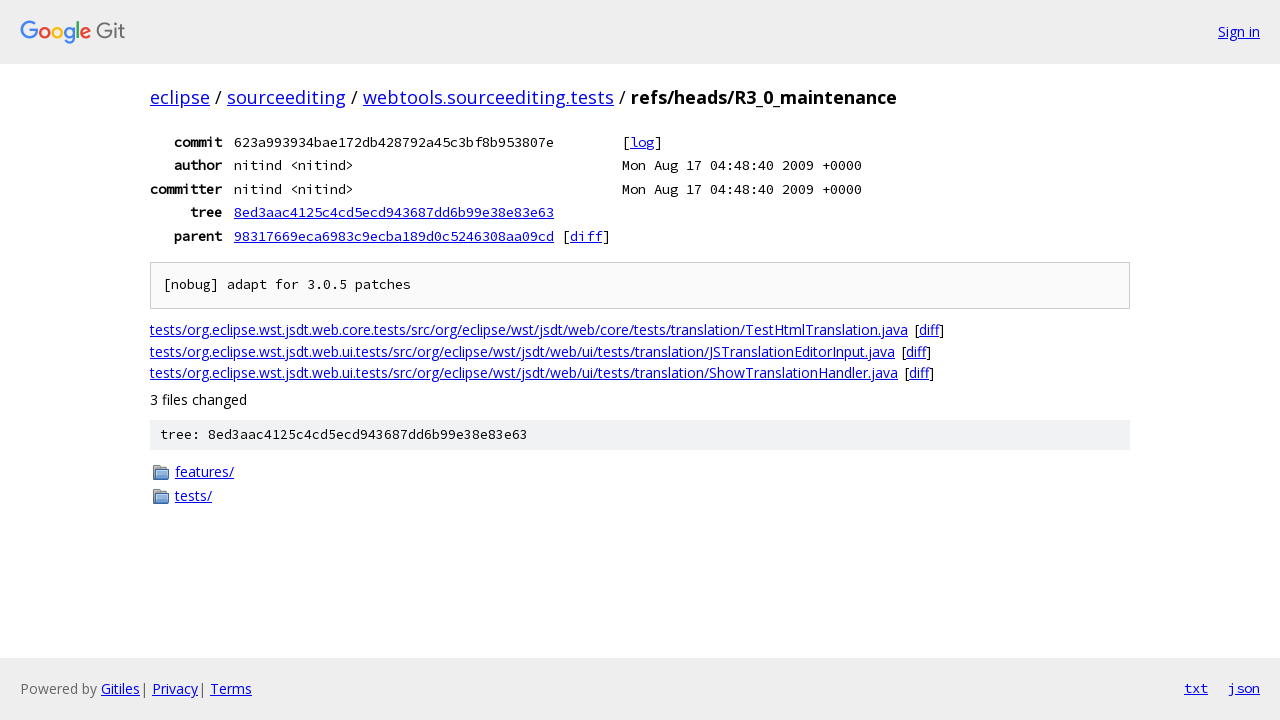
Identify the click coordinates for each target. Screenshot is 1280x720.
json (1244, 688)
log (642, 142)
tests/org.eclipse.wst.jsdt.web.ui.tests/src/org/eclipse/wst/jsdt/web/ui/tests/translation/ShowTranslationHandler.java (524, 372)
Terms (231, 688)
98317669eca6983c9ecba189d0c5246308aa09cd (394, 236)
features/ (204, 471)
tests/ (193, 495)
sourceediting (286, 97)
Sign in (1239, 31)
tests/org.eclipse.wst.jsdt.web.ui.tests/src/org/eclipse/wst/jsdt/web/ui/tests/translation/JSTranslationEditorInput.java (522, 351)
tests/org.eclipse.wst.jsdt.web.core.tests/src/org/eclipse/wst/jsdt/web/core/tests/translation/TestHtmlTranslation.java (529, 329)
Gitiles (120, 688)
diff (586, 236)
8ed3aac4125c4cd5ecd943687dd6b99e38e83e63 (394, 212)
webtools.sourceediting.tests (488, 97)
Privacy (175, 688)
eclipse (180, 97)
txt (1196, 688)
